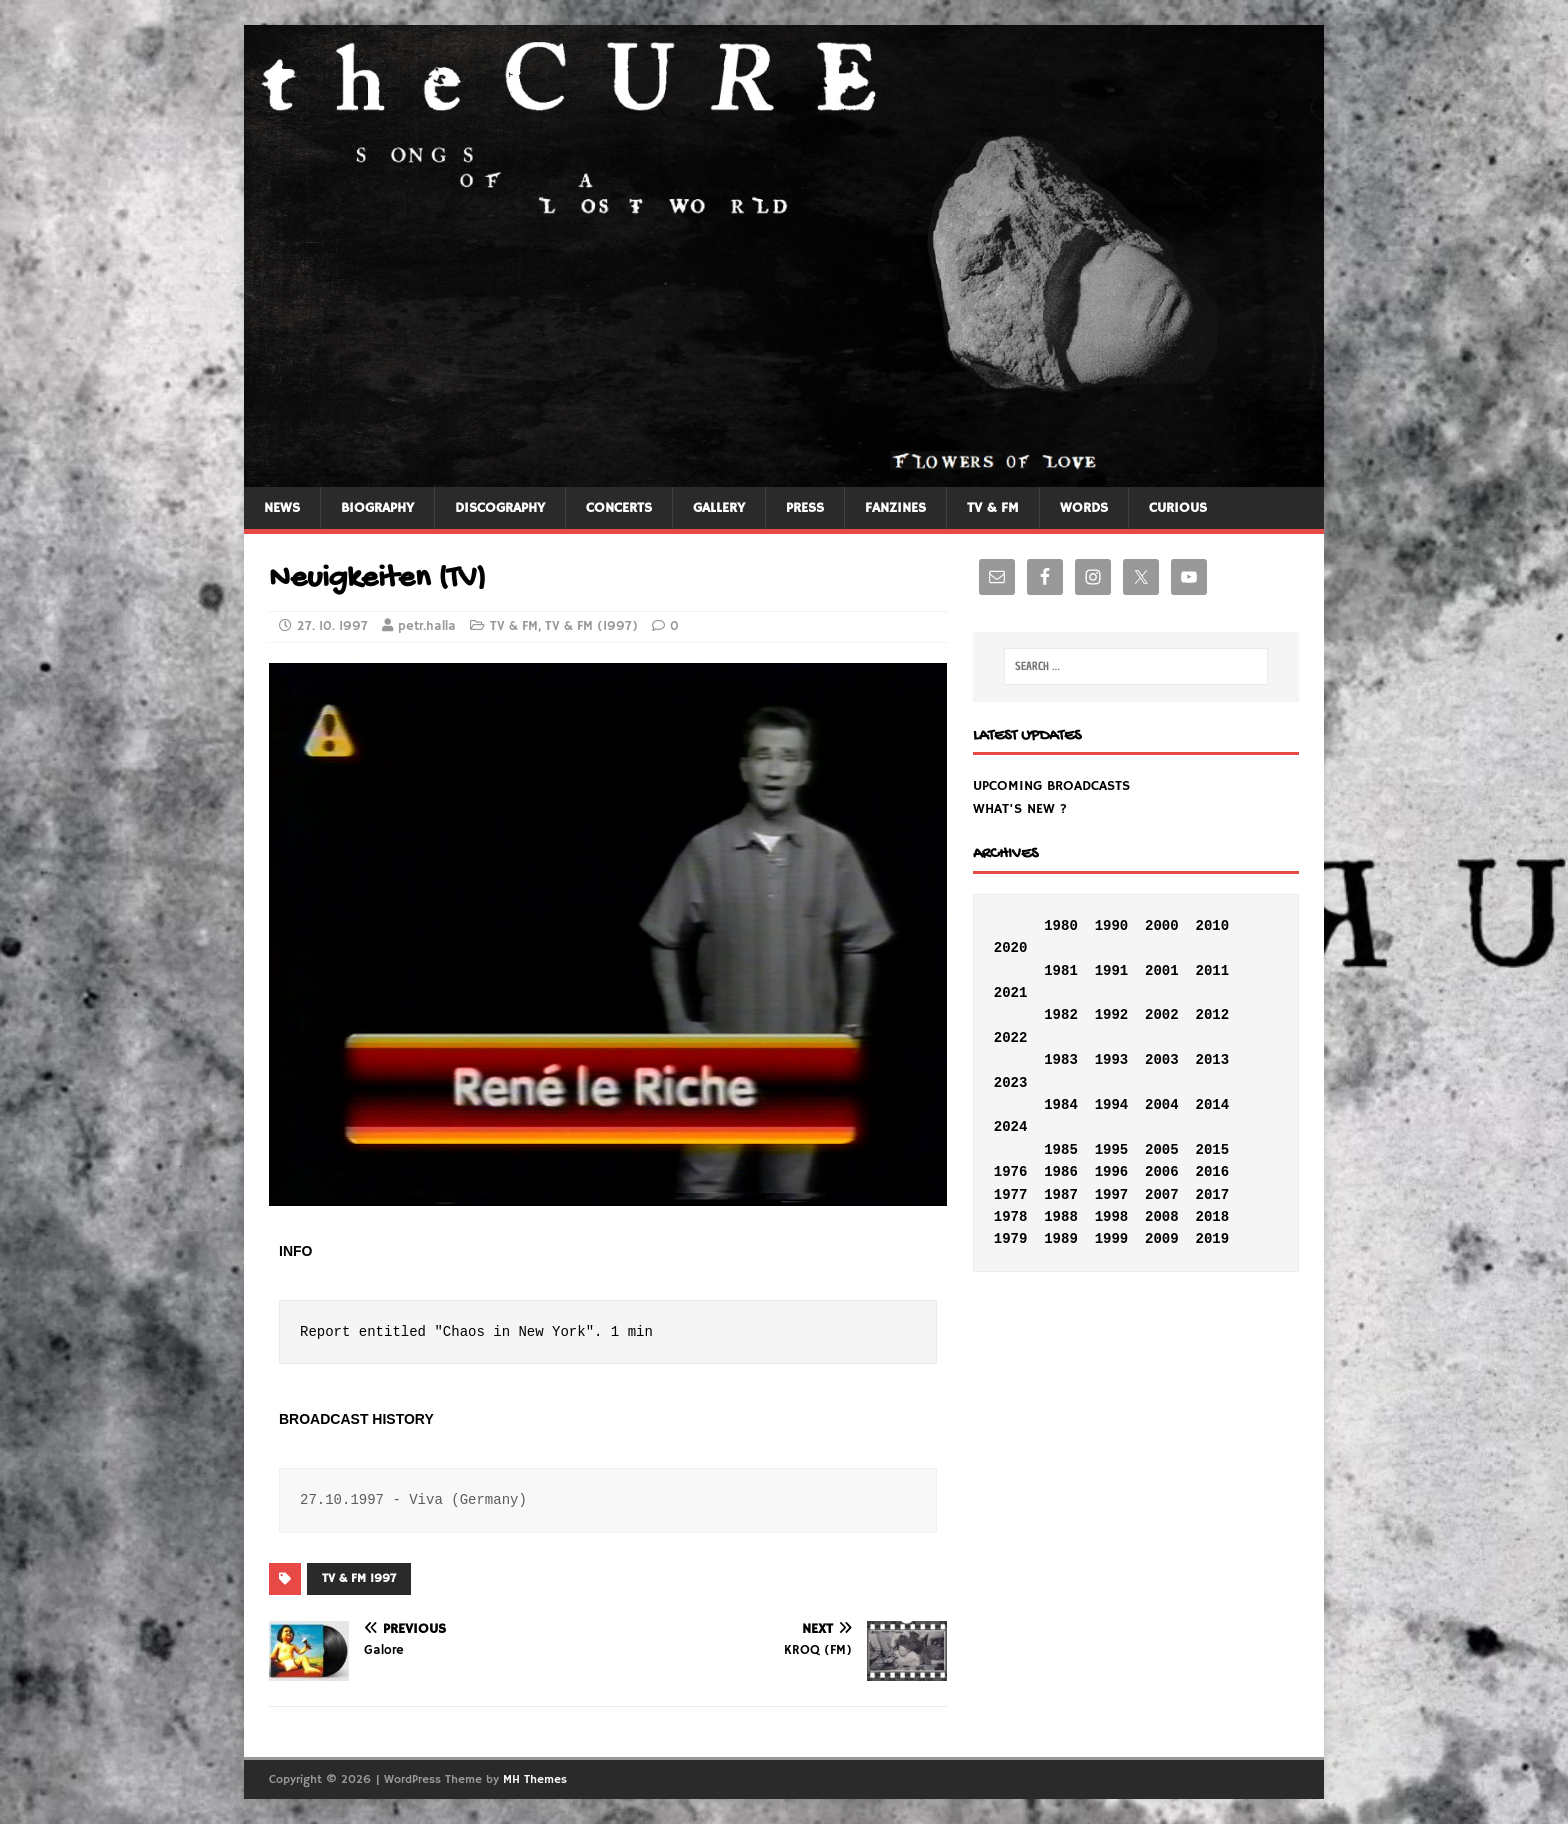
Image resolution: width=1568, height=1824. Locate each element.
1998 (1112, 1217)
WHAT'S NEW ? (1020, 809)
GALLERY (719, 508)
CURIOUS (1178, 508)
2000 (1162, 926)
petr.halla (427, 626)
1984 (1061, 1105)
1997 (1112, 1195)
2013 (1212, 1060)
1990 (1112, 926)
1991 (1112, 971)
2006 (1162, 1172)
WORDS (1084, 508)
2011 (1212, 971)
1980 (1061, 926)
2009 (1162, 1239)
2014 (1212, 1105)
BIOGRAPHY (377, 508)
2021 (1011, 993)
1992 (1112, 1015)
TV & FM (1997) (591, 626)
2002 (1162, 1015)
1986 (1061, 1172)
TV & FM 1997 (359, 1578)
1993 (1112, 1060)
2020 (1011, 948)
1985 (1061, 1150)
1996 (1112, 1172)
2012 (1212, 1015)
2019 (1212, 1239)
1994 (1112, 1105)
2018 (1212, 1217)
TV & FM (993, 508)
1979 (1011, 1239)
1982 (1061, 1015)
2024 (1011, 1127)
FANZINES (895, 508)
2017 (1212, 1195)
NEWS (282, 508)
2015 (1212, 1150)
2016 (1212, 1172)
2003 (1162, 1060)
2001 (1162, 971)
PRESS (805, 508)
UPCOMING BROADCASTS (1051, 786)
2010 (1212, 926)
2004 (1162, 1105)
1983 (1061, 1060)
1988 (1061, 1217)
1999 (1112, 1239)
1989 (1061, 1239)
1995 (1112, 1150)
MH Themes (535, 1779)
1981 (1061, 971)
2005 (1162, 1150)
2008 (1162, 1217)
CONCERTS (619, 508)
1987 (1061, 1195)
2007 (1162, 1195)
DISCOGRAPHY (500, 508)
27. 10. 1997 (332, 626)
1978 (1011, 1217)
